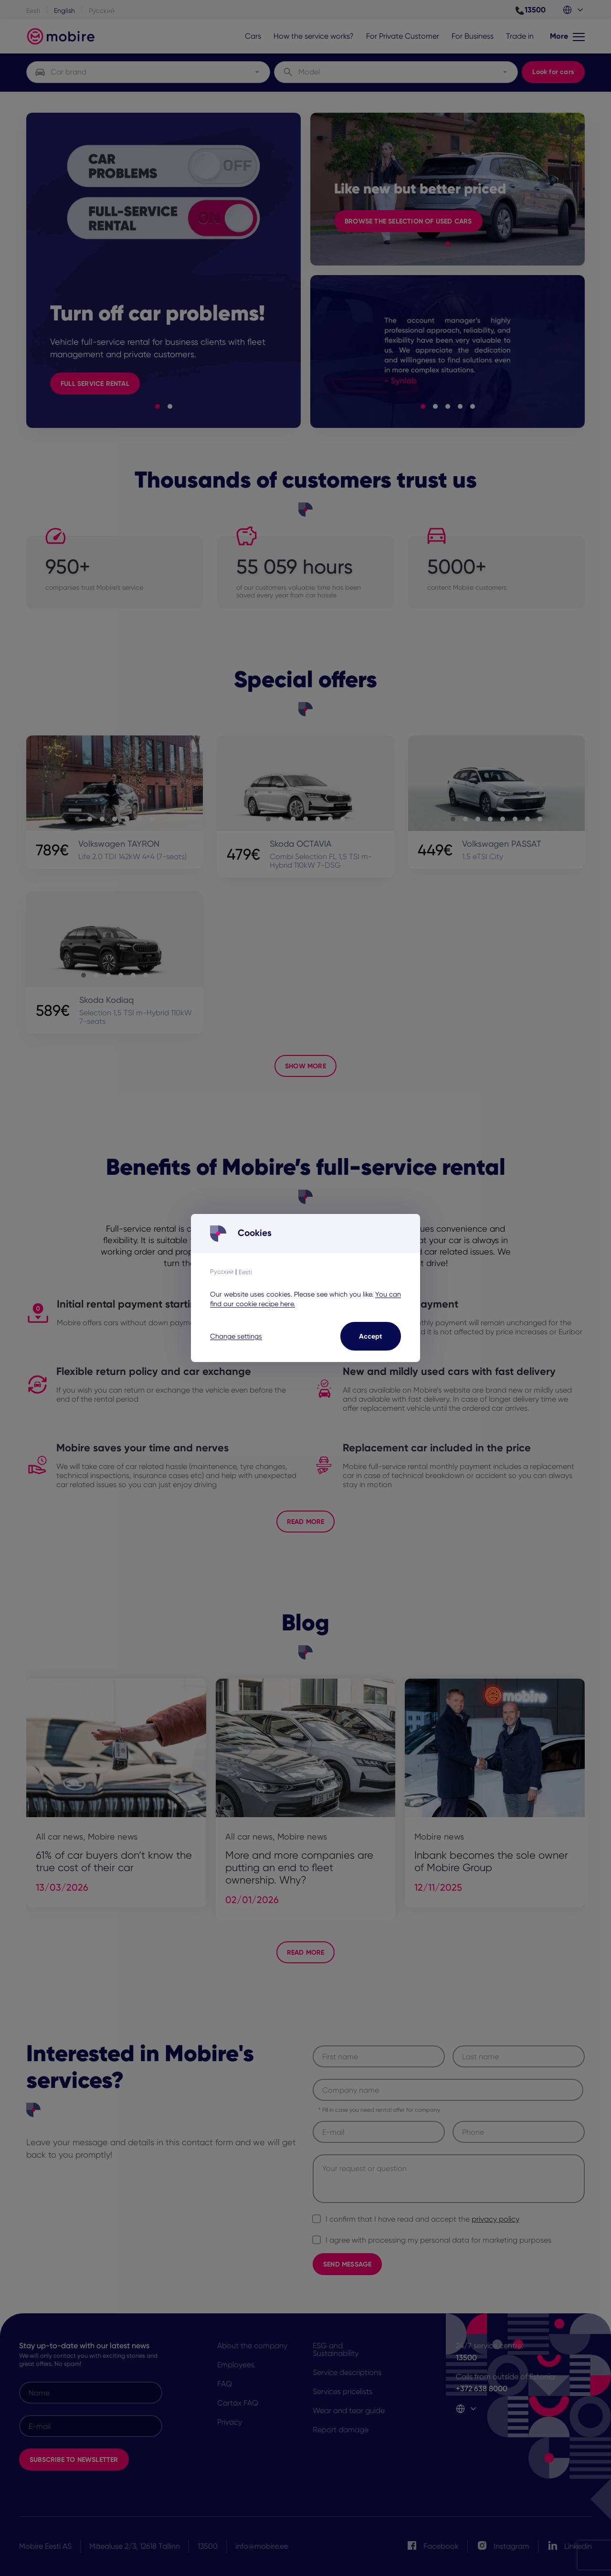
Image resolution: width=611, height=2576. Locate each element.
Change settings (236, 1336)
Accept (370, 1336)
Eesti (245, 1272)
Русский (221, 1271)
